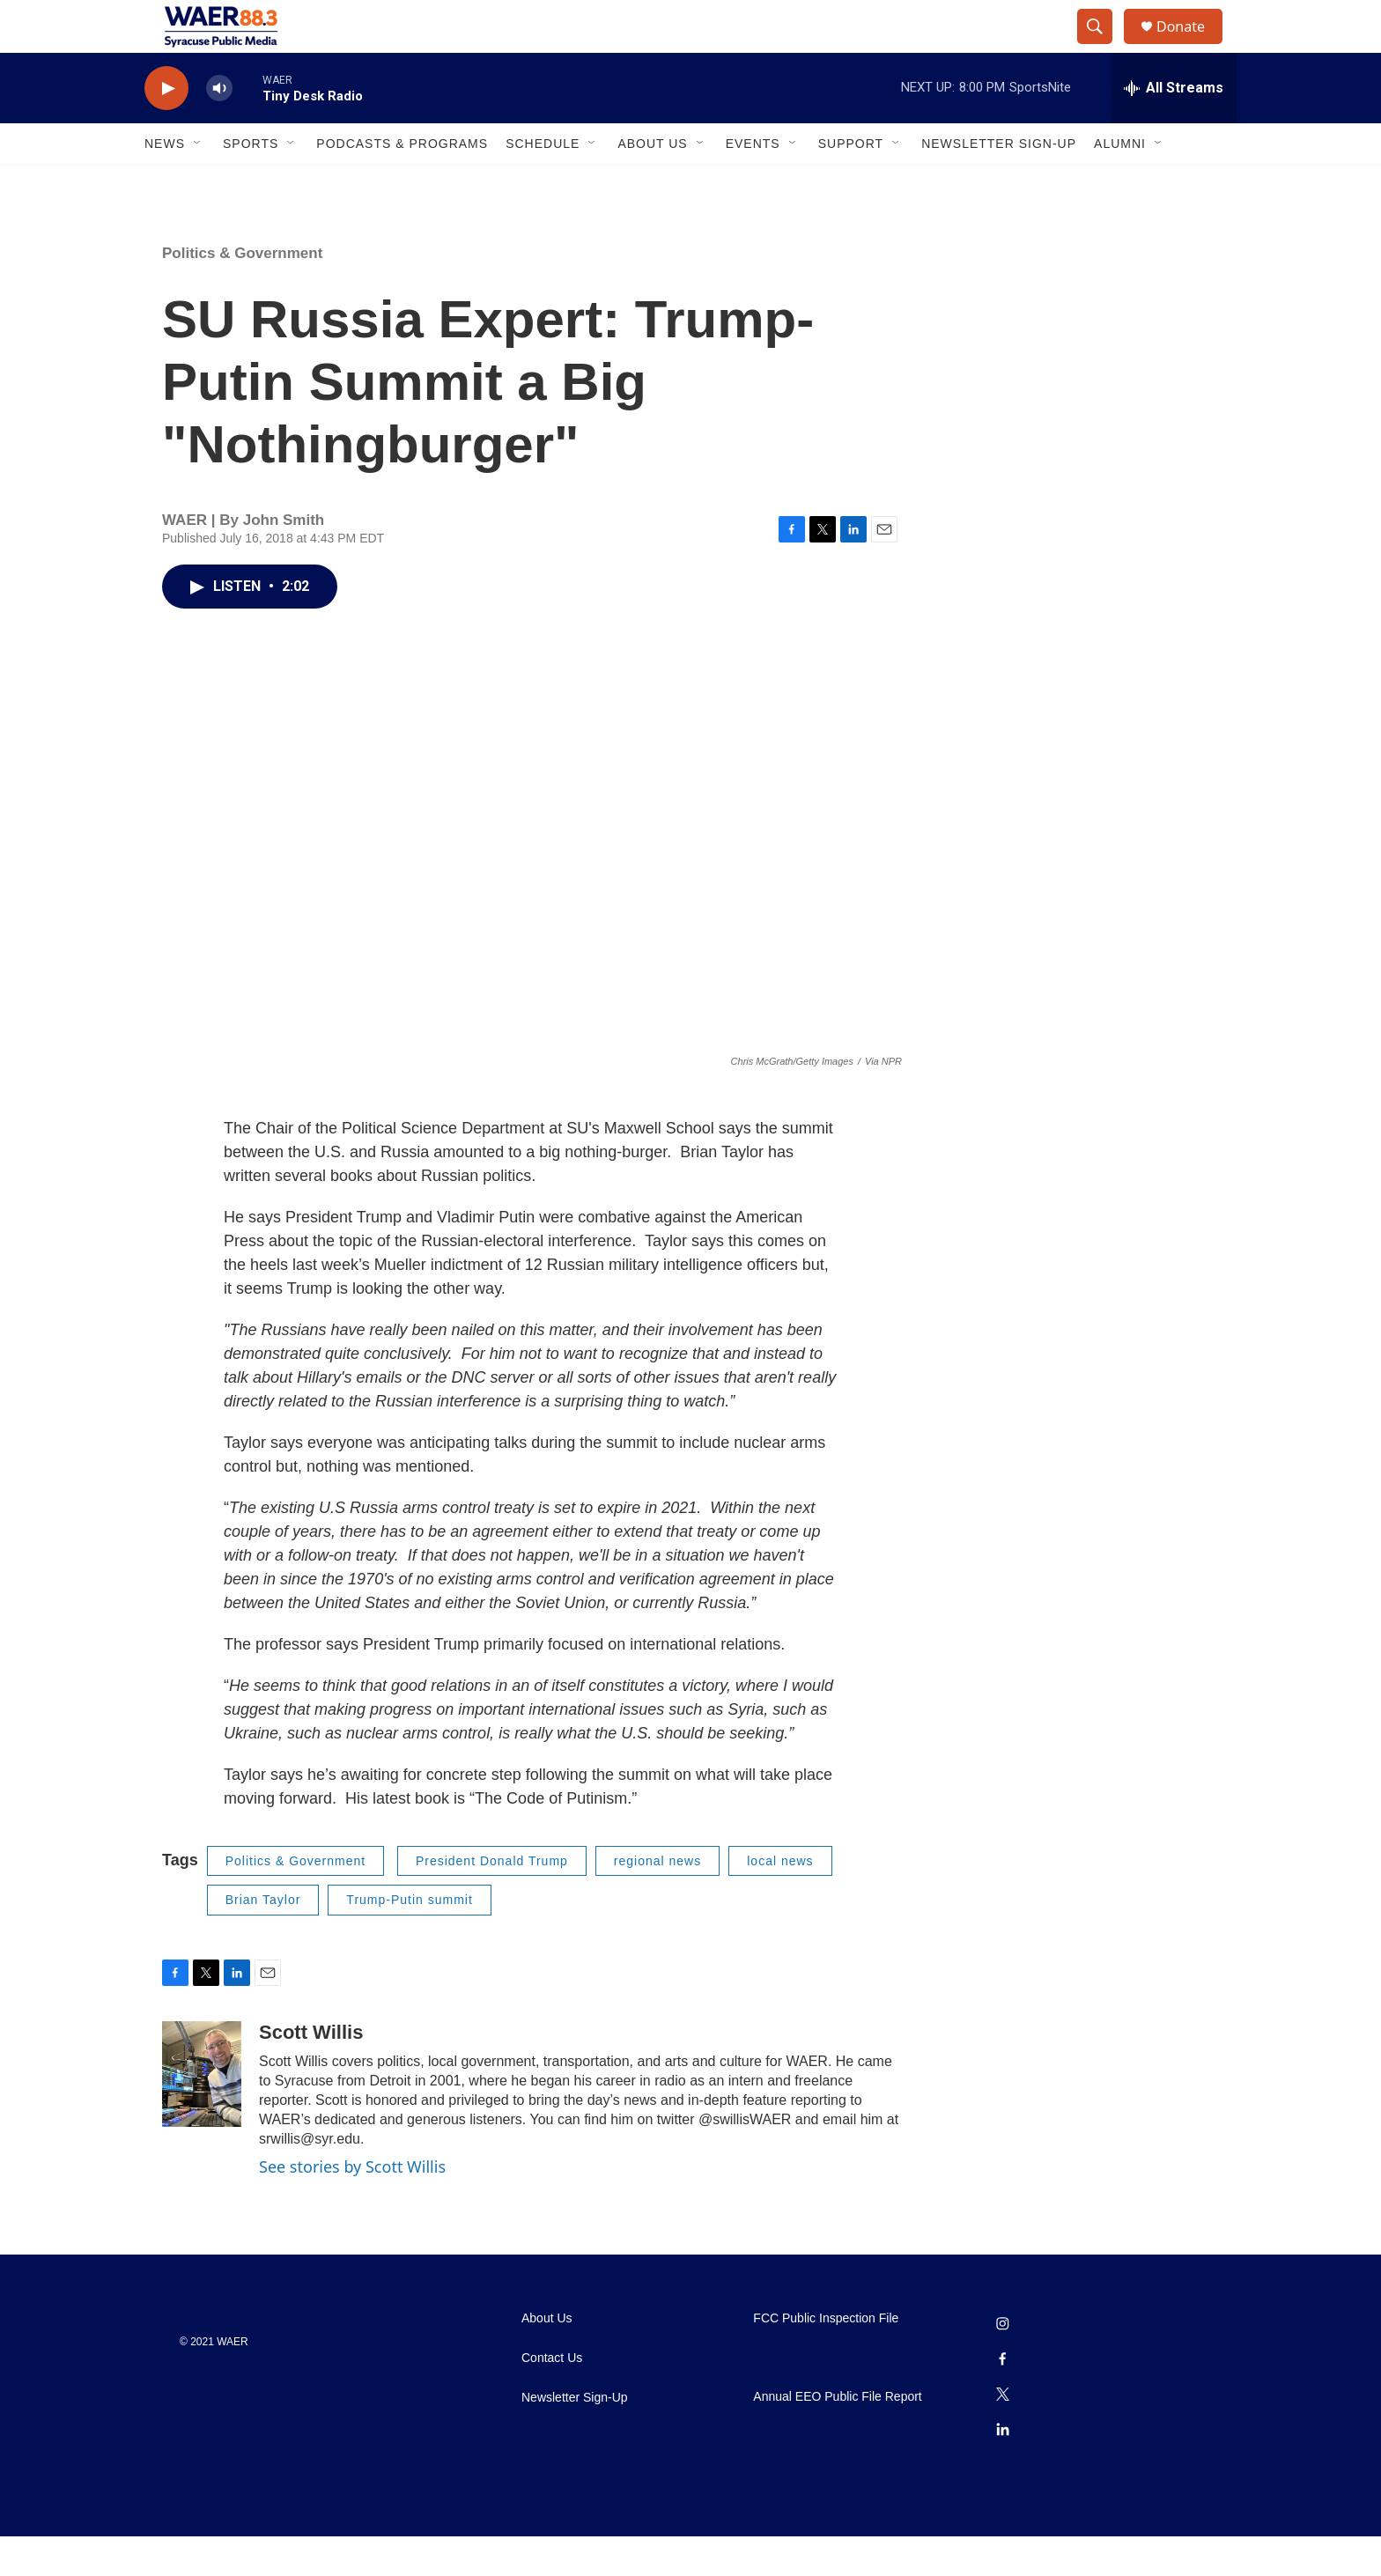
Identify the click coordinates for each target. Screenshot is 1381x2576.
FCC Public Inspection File (825, 2358)
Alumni (1120, 183)
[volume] (219, 128)
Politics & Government (242, 292)
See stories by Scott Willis (352, 2206)
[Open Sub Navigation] (198, 183)
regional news (657, 1900)
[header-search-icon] (1102, 46)
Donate (1191, 46)
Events (753, 183)
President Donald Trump (492, 1900)
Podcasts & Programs (402, 183)
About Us (652, 183)
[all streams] (1174, 127)
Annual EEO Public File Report (837, 2436)
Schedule (543, 183)
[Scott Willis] (201, 2113)
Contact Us (551, 2397)
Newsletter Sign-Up (998, 183)
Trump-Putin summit (409, 1939)
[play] (166, 128)
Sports (250, 183)
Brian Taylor (263, 1939)
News (164, 183)
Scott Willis (311, 2072)
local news (780, 1900)
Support (850, 183)
